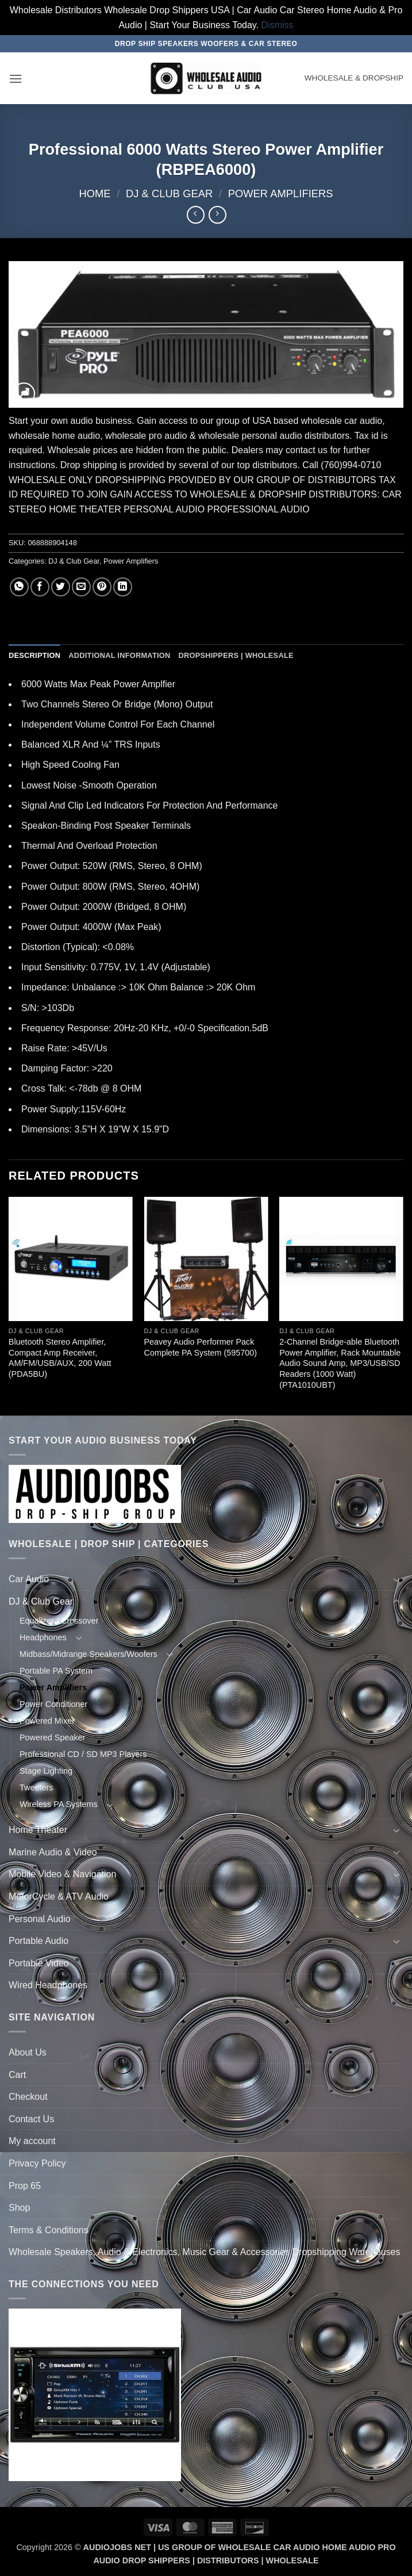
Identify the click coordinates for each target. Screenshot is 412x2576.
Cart (17, 2075)
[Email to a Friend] (81, 586)
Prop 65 (25, 2186)
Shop (19, 2208)
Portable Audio (38, 1941)
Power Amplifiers (280, 193)
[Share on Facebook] (39, 586)
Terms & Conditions (48, 2230)
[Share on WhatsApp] (19, 586)
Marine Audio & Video (53, 1852)
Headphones (43, 1637)
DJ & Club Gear (169, 193)
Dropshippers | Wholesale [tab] (235, 655)
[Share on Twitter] (60, 586)
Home (94, 193)
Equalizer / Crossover (59, 1620)
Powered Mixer (47, 1720)
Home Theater (38, 1830)
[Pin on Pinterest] (102, 586)
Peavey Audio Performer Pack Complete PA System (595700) (200, 1347)
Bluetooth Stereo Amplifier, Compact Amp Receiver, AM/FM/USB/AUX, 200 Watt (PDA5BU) (60, 1358)
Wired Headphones (48, 1985)
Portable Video (39, 1963)
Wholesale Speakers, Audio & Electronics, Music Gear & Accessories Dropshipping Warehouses (205, 2252)
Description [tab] (34, 655)
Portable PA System (56, 1670)
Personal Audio (40, 1919)
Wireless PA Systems (59, 1804)
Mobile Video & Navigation (62, 1874)
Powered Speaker (52, 1737)
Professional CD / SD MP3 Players (83, 1754)
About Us (28, 2052)
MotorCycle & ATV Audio (59, 1896)
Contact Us (31, 2119)
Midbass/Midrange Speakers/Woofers (88, 1654)
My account (32, 2141)
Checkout (28, 2097)
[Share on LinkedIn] (122, 586)
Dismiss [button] (277, 25)
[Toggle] (396, 1579)
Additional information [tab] (119, 655)
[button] (15, 78)
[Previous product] (217, 215)
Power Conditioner (53, 1704)
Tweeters (36, 1787)
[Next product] (196, 215)
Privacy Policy (37, 2163)
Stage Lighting (46, 1770)
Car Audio (29, 1579)
